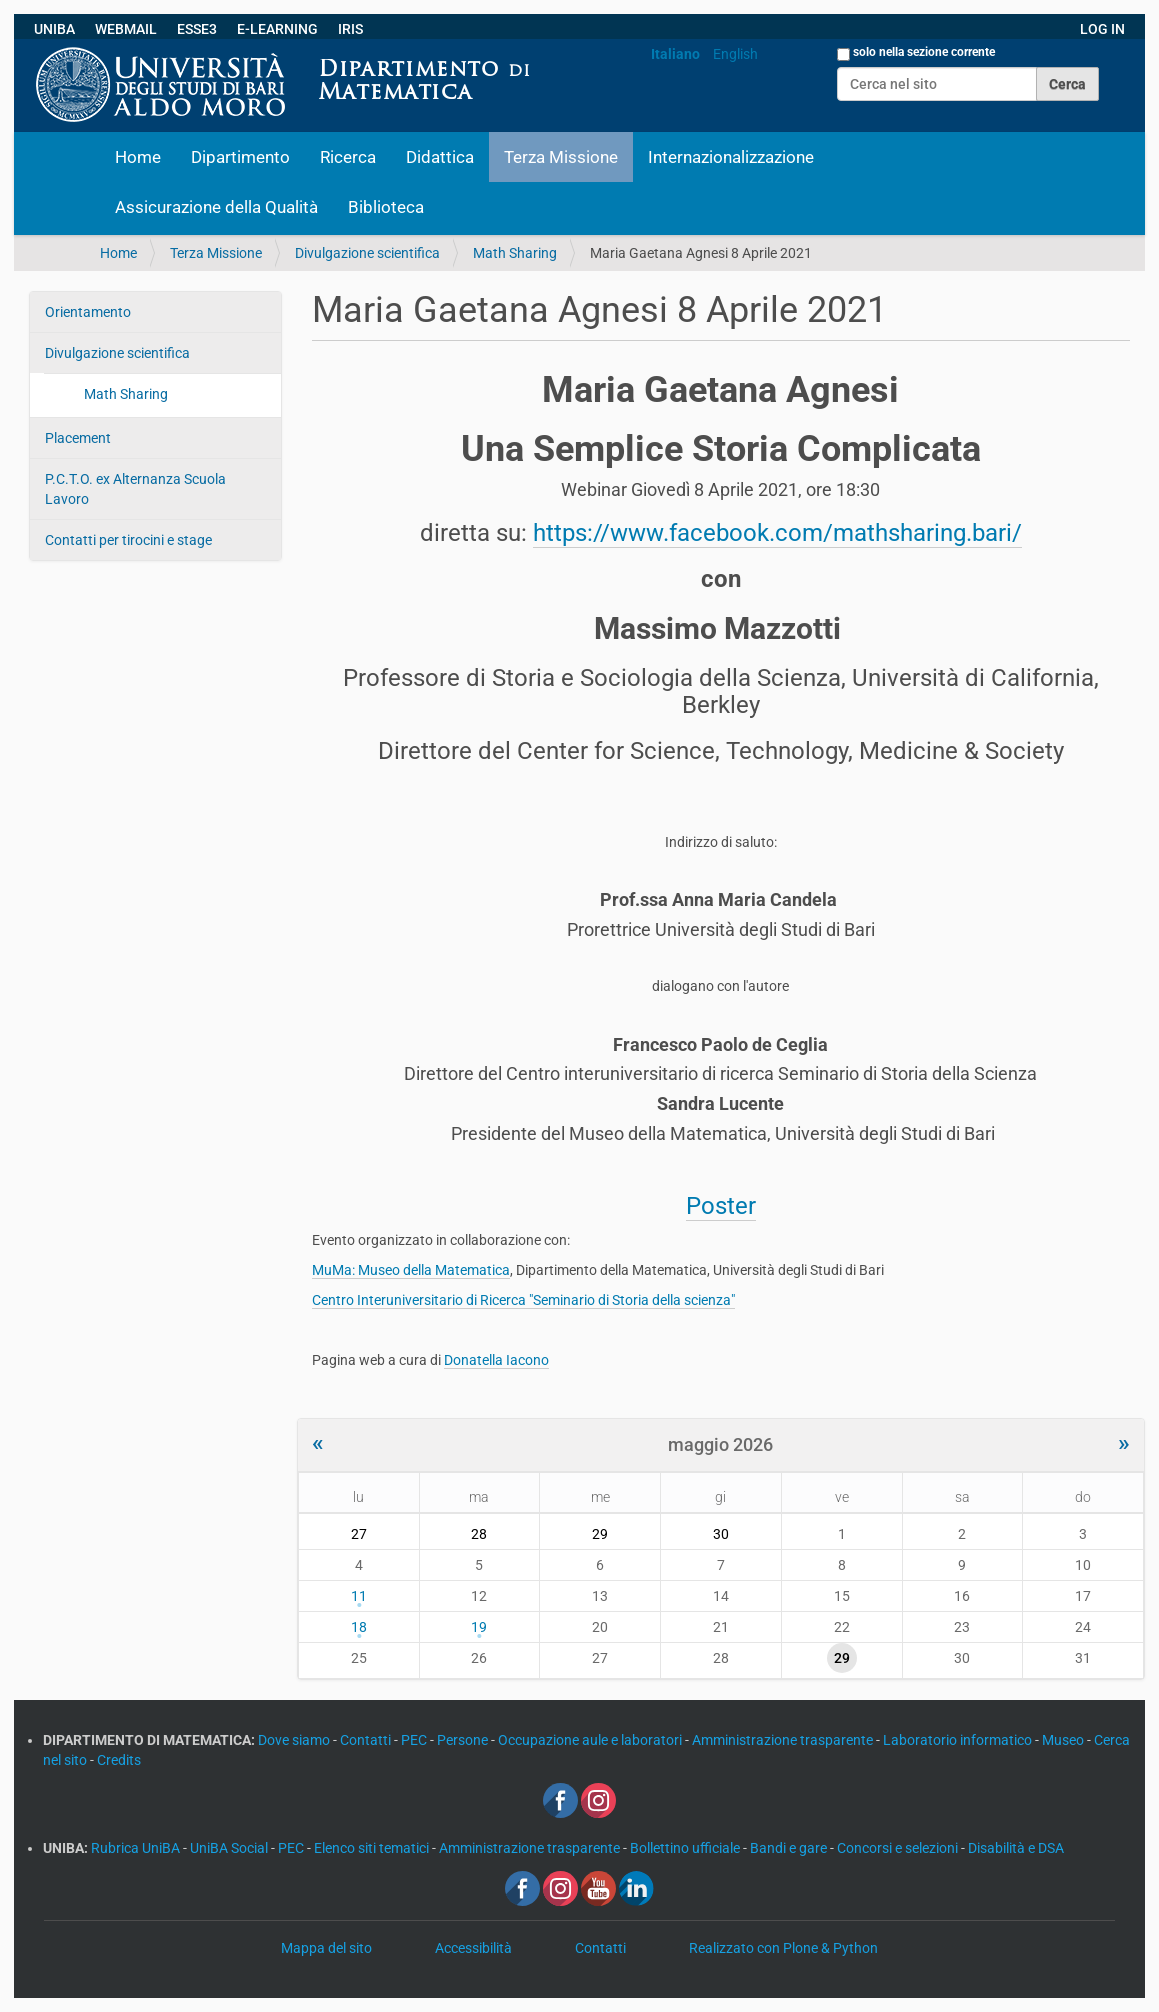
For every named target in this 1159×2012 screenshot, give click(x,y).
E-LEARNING (277, 29)
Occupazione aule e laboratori (591, 1740)
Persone (464, 1740)
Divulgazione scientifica (367, 253)
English (735, 54)
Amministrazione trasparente (784, 1740)
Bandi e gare (790, 1848)
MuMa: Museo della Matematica (411, 1270)
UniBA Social (229, 1848)
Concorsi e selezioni (899, 1848)
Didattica (440, 157)
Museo (1064, 1740)
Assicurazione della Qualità (216, 207)
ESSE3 (197, 29)
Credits (119, 1760)
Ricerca (348, 157)
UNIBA (54, 29)
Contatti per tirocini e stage (128, 540)
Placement (78, 438)
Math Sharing (515, 253)
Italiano (675, 54)
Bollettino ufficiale (686, 1848)
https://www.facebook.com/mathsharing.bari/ (777, 533)
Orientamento (88, 312)
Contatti (367, 1740)
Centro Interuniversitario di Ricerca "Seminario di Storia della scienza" (523, 1300)
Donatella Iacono (496, 1360)
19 (479, 1627)
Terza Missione (561, 157)
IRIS (350, 29)
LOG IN (1102, 29)
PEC (415, 1740)
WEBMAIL (126, 29)
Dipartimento (240, 157)
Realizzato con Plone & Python (783, 1948)
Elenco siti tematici (373, 1848)
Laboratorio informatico (959, 1740)
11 (359, 1596)
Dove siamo (295, 1740)
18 (359, 1627)
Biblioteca (386, 207)
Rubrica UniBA (137, 1848)
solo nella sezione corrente (924, 52)
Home (138, 157)
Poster (721, 1206)
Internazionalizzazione (731, 157)
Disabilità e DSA (1016, 1848)
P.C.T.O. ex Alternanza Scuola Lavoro (135, 489)
